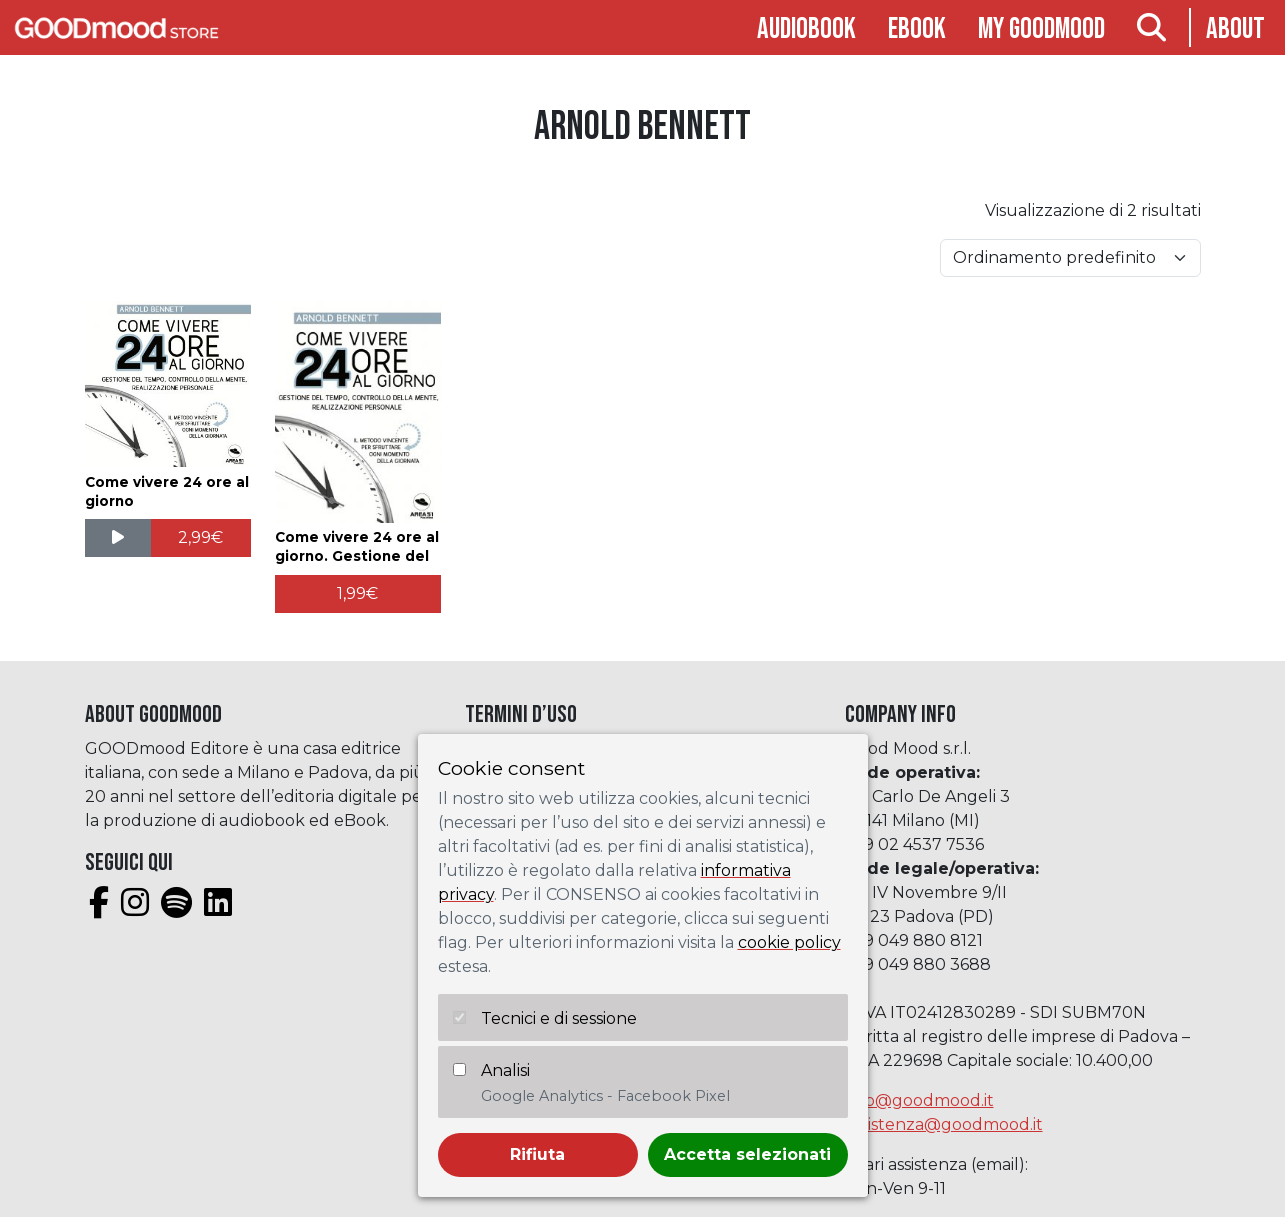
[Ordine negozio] (1070, 258)
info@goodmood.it (919, 1100)
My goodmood (1041, 29)
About (1235, 29)
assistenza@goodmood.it (944, 1124)
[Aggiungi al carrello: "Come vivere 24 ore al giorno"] (201, 538)
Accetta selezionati (747, 1154)
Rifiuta (537, 1154)
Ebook (917, 29)
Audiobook (806, 29)
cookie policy (789, 942)
